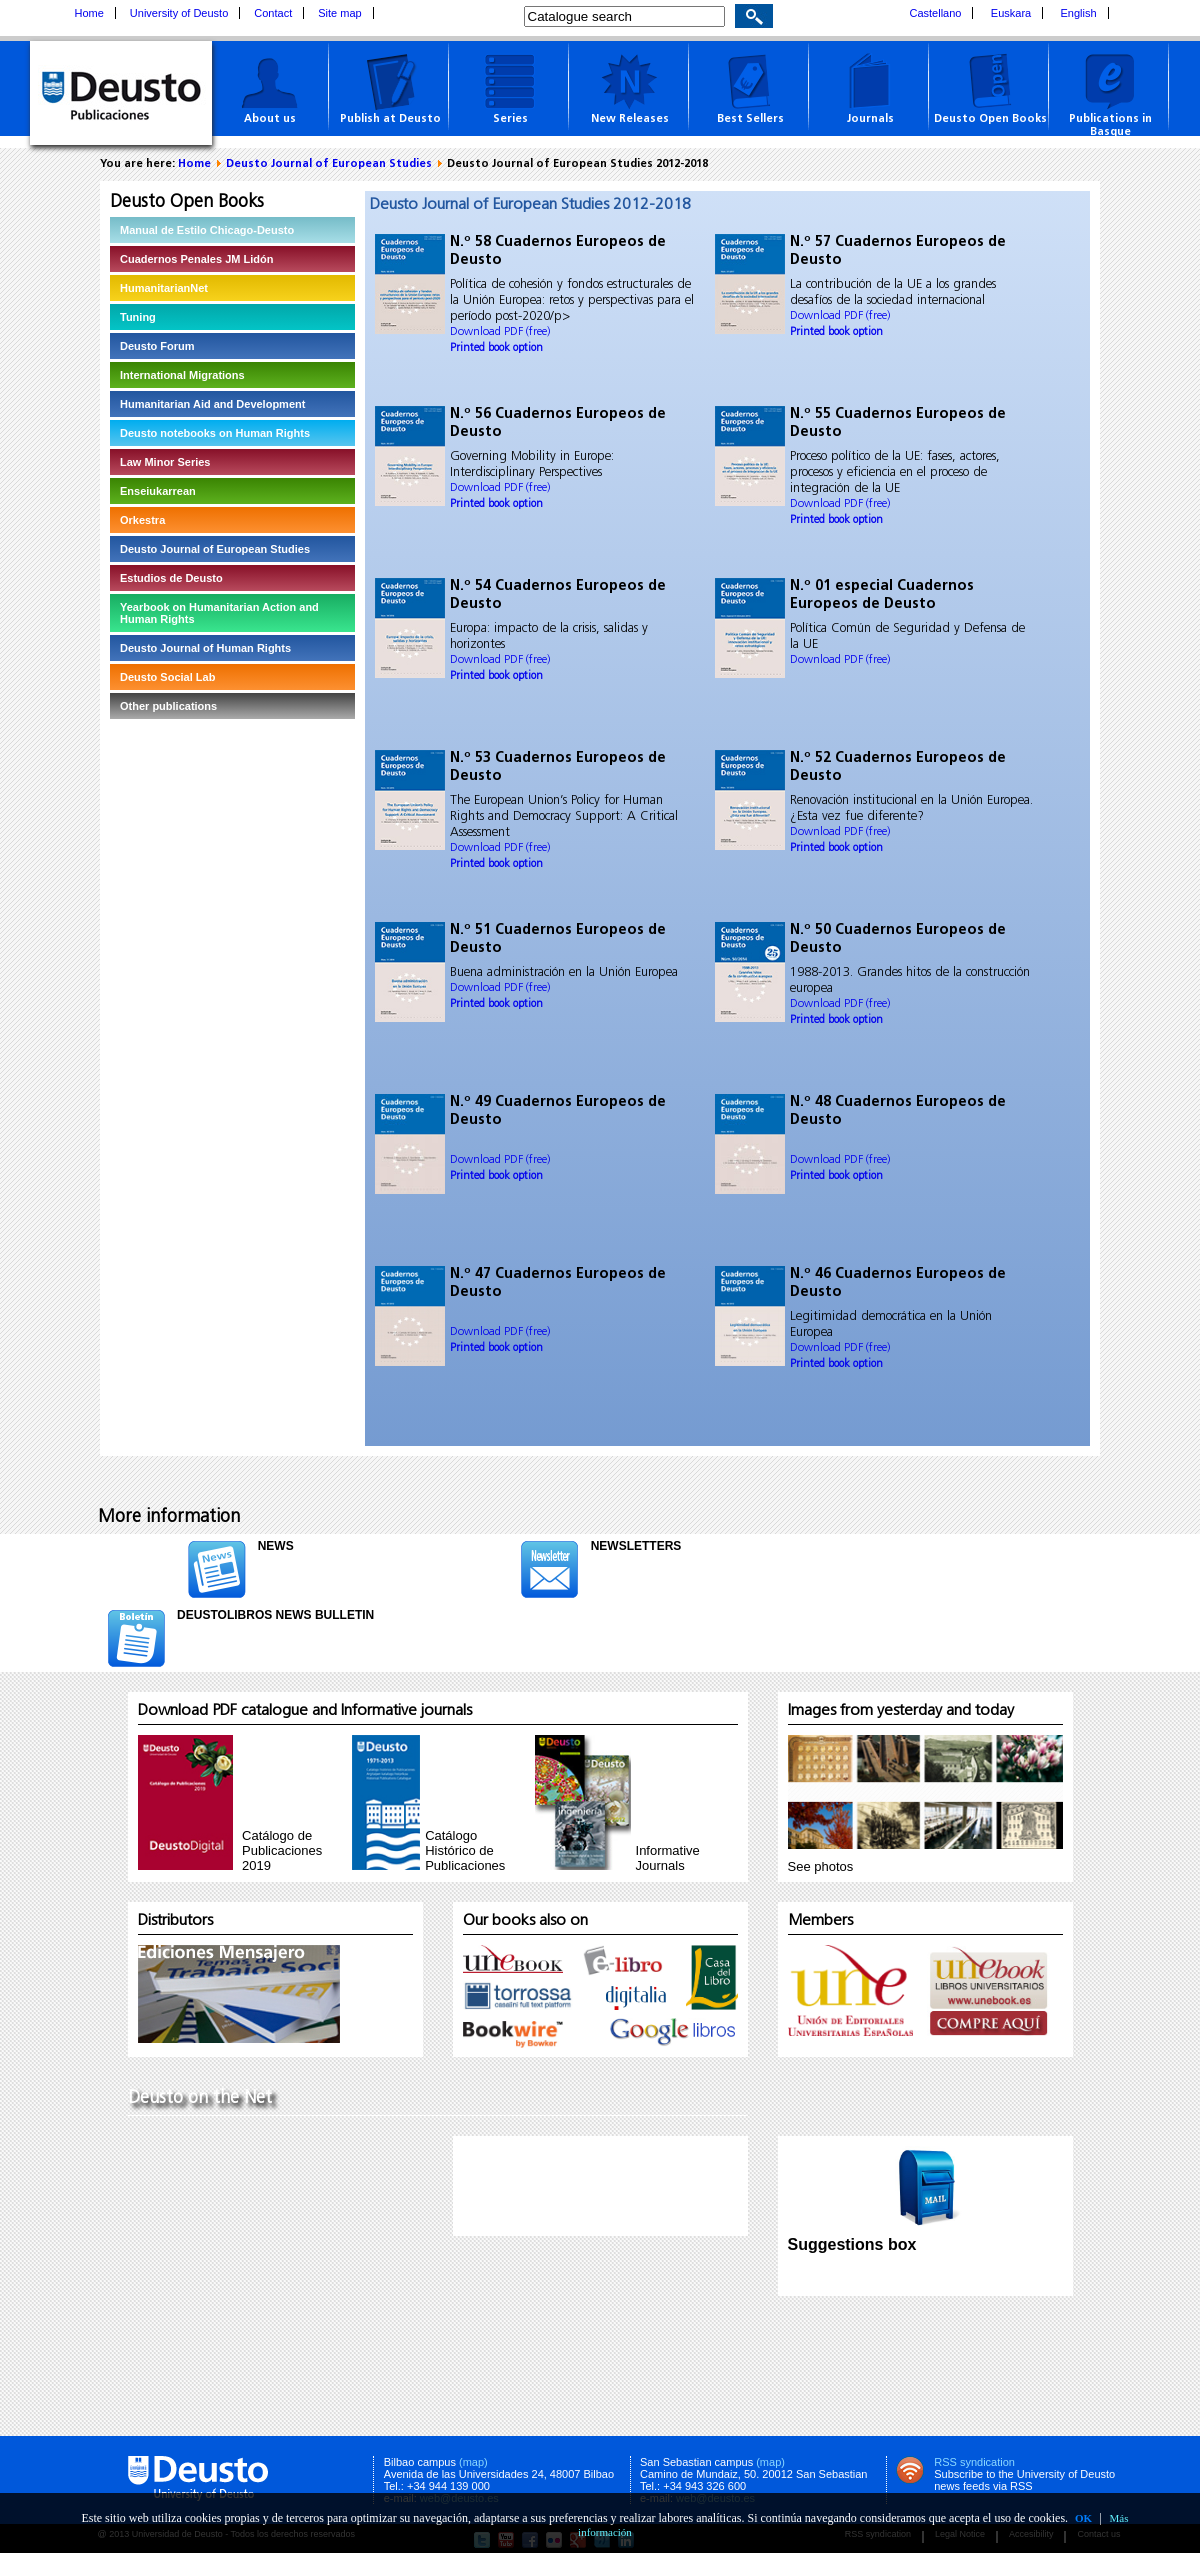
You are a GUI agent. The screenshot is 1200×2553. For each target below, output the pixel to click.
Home (89, 13)
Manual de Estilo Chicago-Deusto (207, 230)
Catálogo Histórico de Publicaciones (465, 1850)
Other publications (168, 706)
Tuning (138, 317)
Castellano (936, 13)
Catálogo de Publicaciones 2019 (282, 1850)
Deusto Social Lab (167, 677)
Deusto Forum (157, 346)
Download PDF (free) (500, 332)
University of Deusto (179, 13)
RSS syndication (974, 2462)
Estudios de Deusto (171, 578)
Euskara (1011, 13)
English (1079, 13)
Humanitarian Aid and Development (212, 404)
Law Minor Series (165, 462)
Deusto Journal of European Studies (329, 164)
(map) (473, 2462)
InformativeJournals (668, 1858)
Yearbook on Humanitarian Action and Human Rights (219, 613)
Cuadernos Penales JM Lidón (196, 259)
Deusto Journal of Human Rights (205, 648)
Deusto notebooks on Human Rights (215, 433)
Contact (273, 13)
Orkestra (142, 520)
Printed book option (496, 348)
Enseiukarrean (158, 491)
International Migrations (182, 375)
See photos (821, 1866)
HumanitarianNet (164, 288)
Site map (339, 13)
